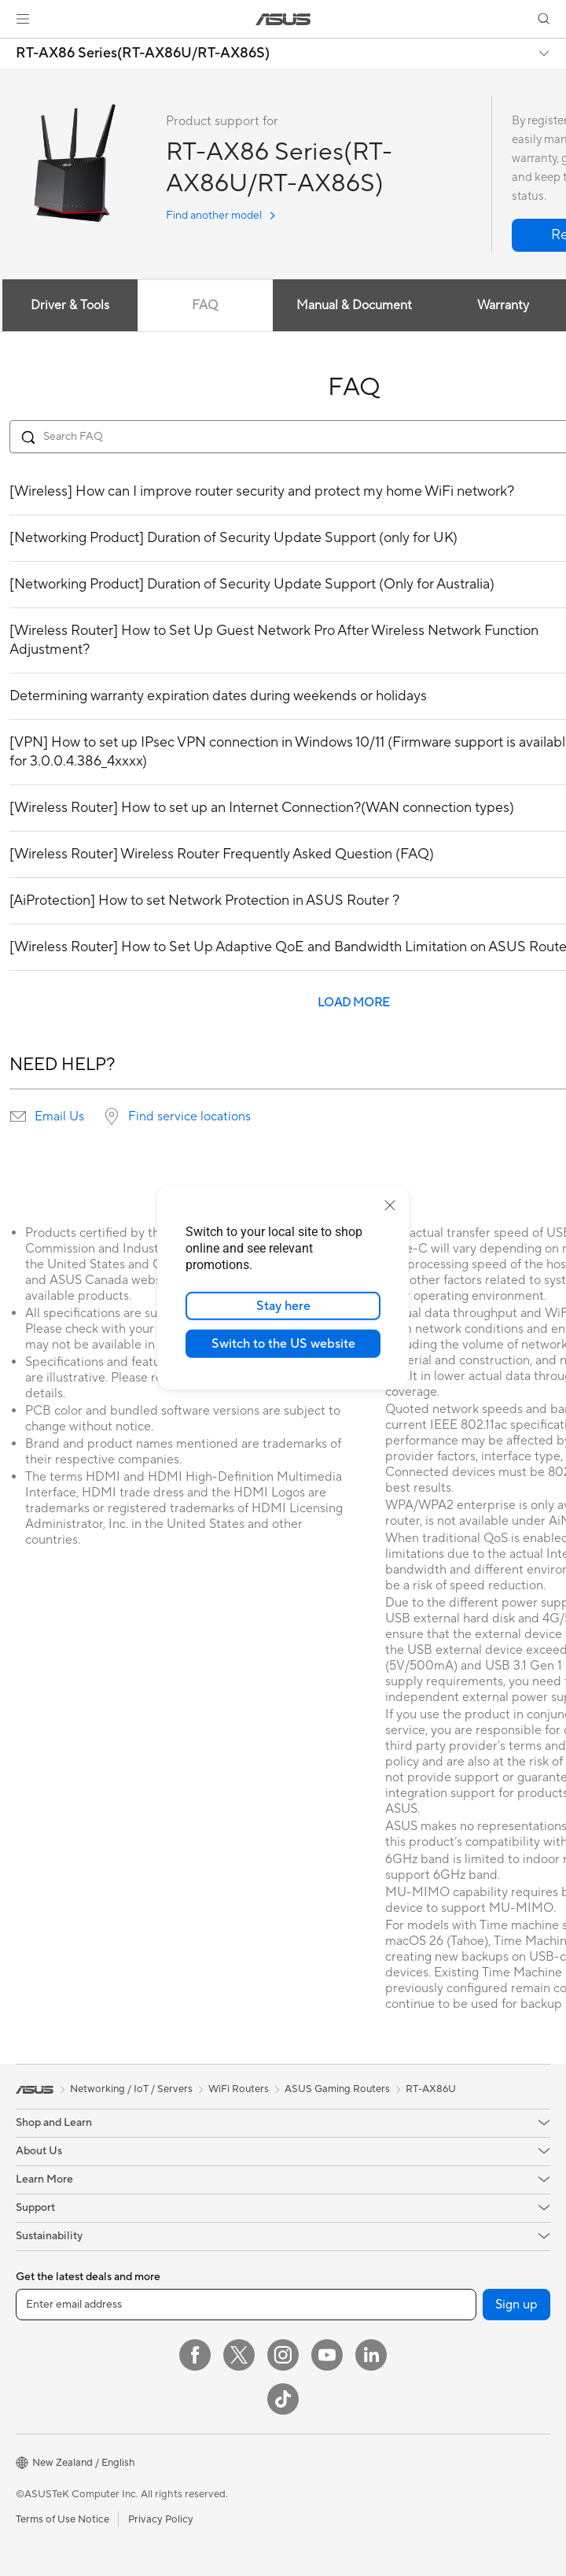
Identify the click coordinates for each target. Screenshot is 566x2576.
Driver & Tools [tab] (70, 305)
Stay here (283, 1306)
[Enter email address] (246, 2304)
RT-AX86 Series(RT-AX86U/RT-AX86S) (143, 53)
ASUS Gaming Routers (337, 2089)
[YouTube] (327, 2355)
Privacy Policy (160, 2519)
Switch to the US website (283, 1344)
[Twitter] (239, 2355)
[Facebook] (195, 2355)
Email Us (59, 1116)
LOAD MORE (354, 1002)
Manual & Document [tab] (354, 305)
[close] (390, 1205)
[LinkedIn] (371, 2355)
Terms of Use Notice (62, 2519)
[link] (283, 19)
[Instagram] (283, 2355)
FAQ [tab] (205, 305)
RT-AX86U (431, 2089)
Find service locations (189, 1116)
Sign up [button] (516, 2304)
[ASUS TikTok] (283, 2399)
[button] (23, 19)
